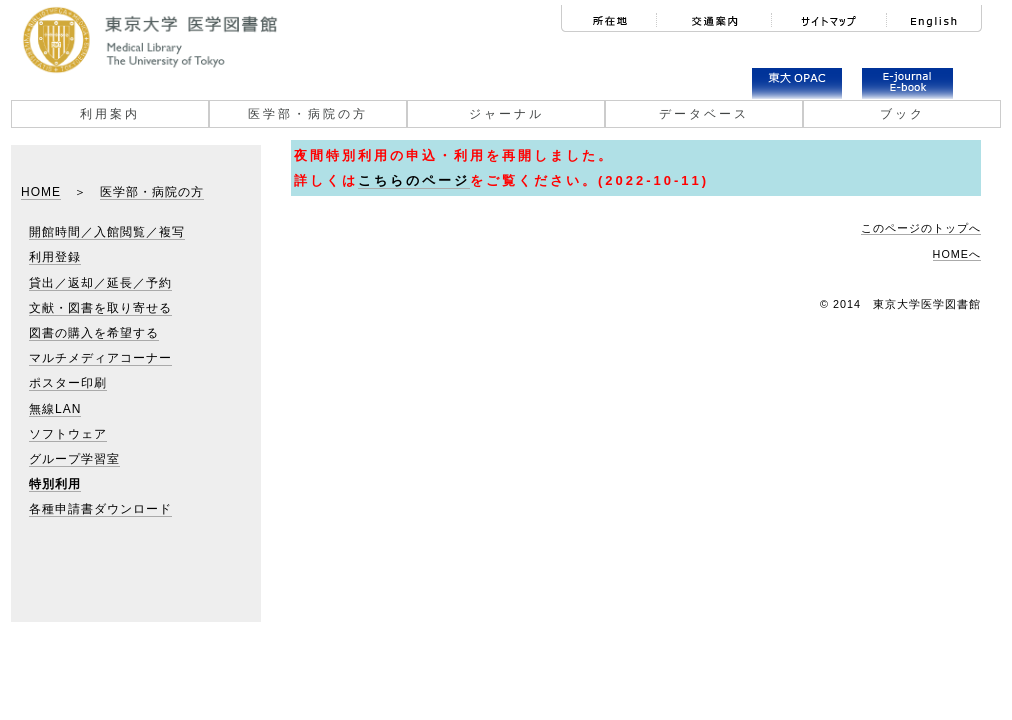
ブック (902, 114)
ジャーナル (506, 114)
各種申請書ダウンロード (100, 509)
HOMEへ (957, 254)
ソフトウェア (68, 434)
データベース (704, 114)
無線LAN (55, 409)
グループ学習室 (74, 459)
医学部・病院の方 (308, 114)
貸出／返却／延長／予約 (100, 283)
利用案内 (110, 114)
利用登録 (55, 257)
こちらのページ (414, 180)
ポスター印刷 (68, 383)
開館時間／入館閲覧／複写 (107, 232)
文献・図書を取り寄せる (100, 308)
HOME (41, 192)
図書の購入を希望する (94, 333)
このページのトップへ (921, 228)
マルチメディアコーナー (100, 358)
